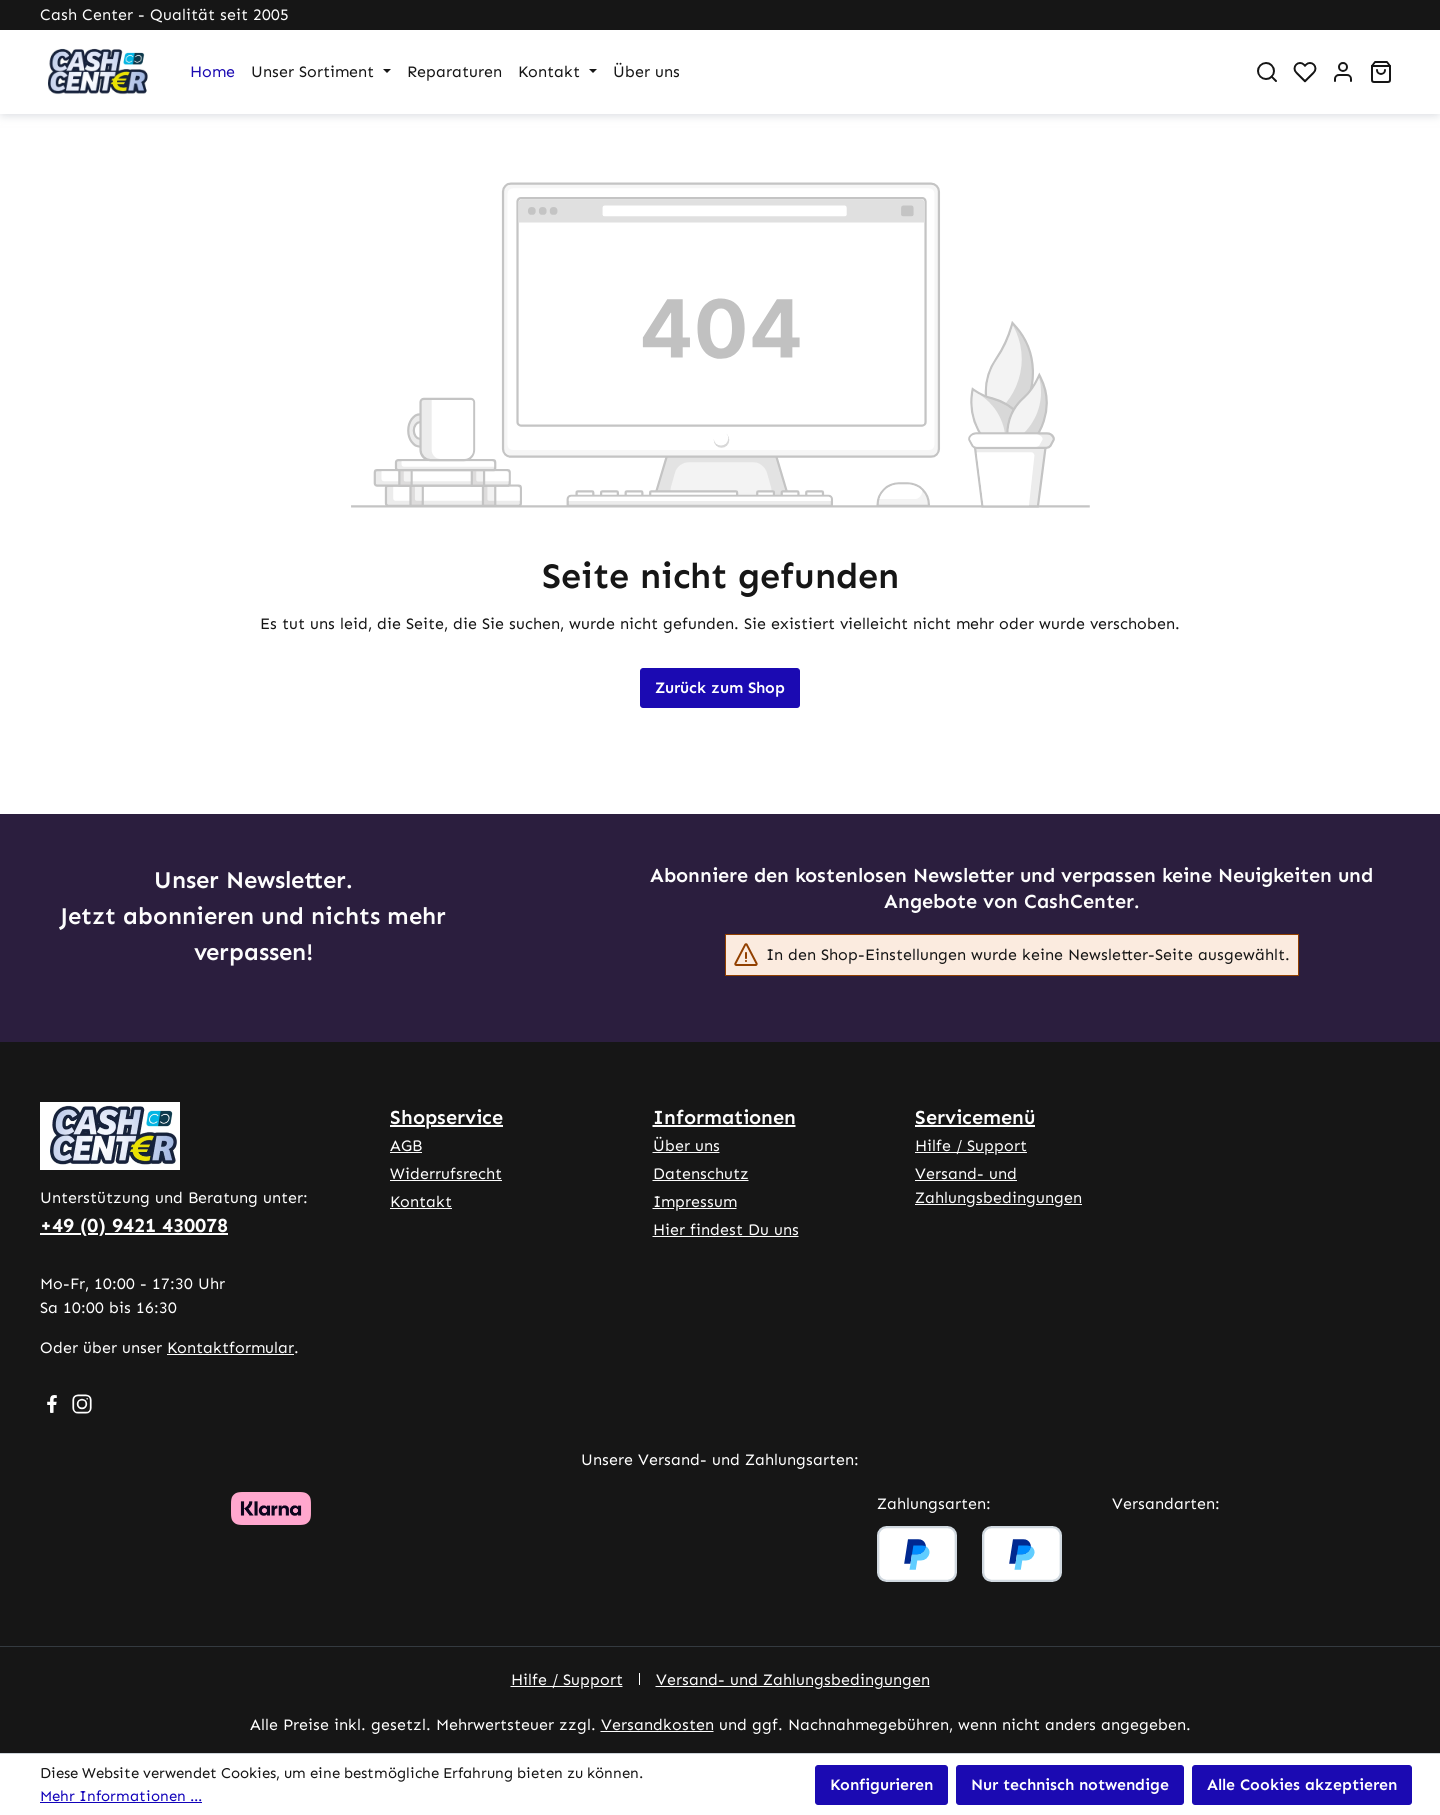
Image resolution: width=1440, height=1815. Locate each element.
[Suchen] (1267, 72)
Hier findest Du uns (726, 1229)
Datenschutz (701, 1173)
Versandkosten (657, 1724)
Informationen (724, 1117)
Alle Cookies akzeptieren (1302, 1784)
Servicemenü (975, 1117)
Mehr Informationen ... (121, 1796)
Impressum (695, 1201)
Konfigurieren (881, 1784)
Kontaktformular (230, 1347)
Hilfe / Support (971, 1145)
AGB (406, 1145)
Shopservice (446, 1117)
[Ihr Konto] (1343, 72)
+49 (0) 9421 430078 (134, 1225)
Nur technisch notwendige (1070, 1784)
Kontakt (421, 1201)
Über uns (686, 1145)
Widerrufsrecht (446, 1173)
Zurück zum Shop (720, 687)
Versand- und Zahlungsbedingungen (793, 1679)
